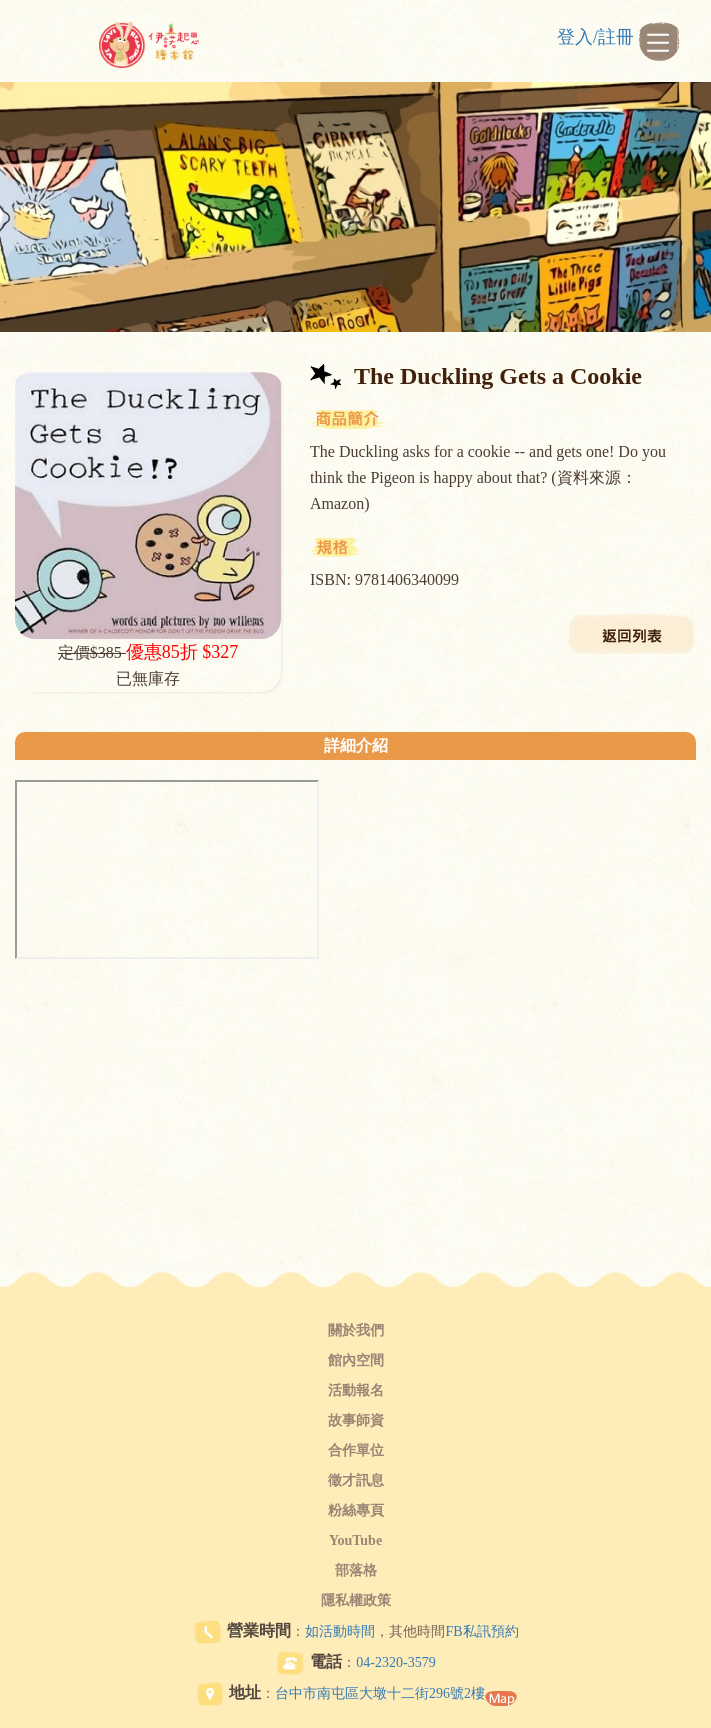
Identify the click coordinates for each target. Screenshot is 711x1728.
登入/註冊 (595, 37)
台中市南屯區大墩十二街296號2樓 (380, 1693)
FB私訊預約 (481, 1631)
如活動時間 (340, 1631)
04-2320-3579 (395, 1662)
